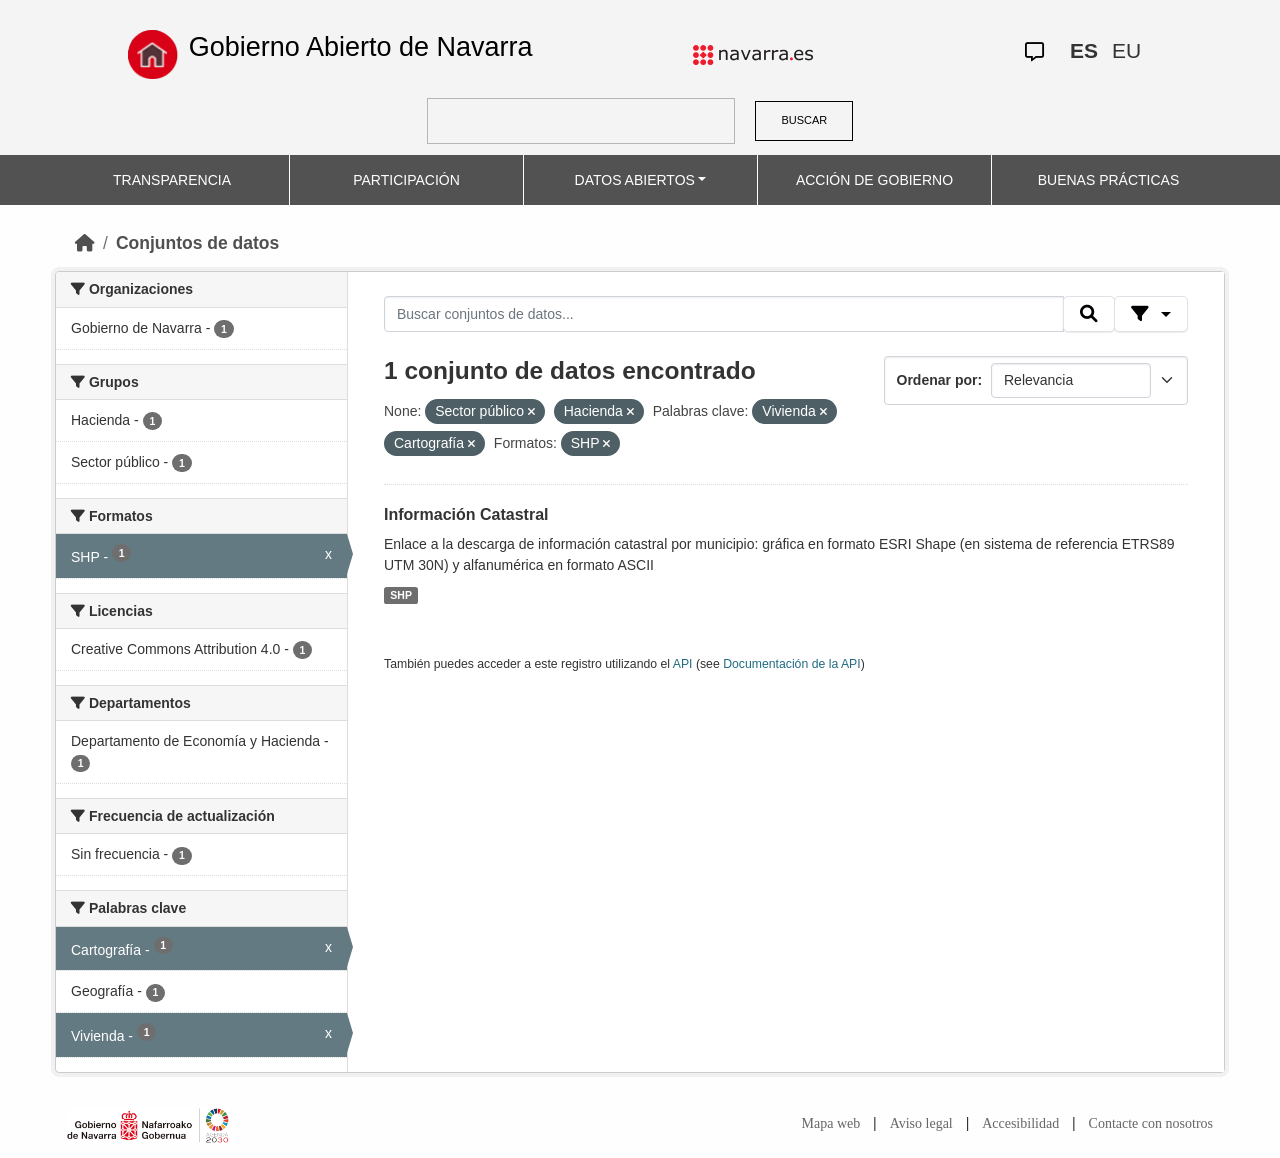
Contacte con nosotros (1151, 1123)
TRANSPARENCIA (172, 180)
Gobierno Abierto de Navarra (361, 47)
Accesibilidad (1020, 1123)
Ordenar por (937, 380)
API (683, 664)
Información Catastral (466, 514)
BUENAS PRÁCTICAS (1109, 180)
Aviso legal (921, 1123)
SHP (401, 595)
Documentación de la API (792, 664)
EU (1126, 50)
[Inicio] (85, 243)
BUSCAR (804, 120)
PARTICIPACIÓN (406, 180)
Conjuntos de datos (197, 243)
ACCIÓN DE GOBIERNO (874, 180)
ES (1084, 50)
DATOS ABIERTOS (635, 180)
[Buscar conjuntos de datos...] (724, 314)
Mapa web (831, 1123)
